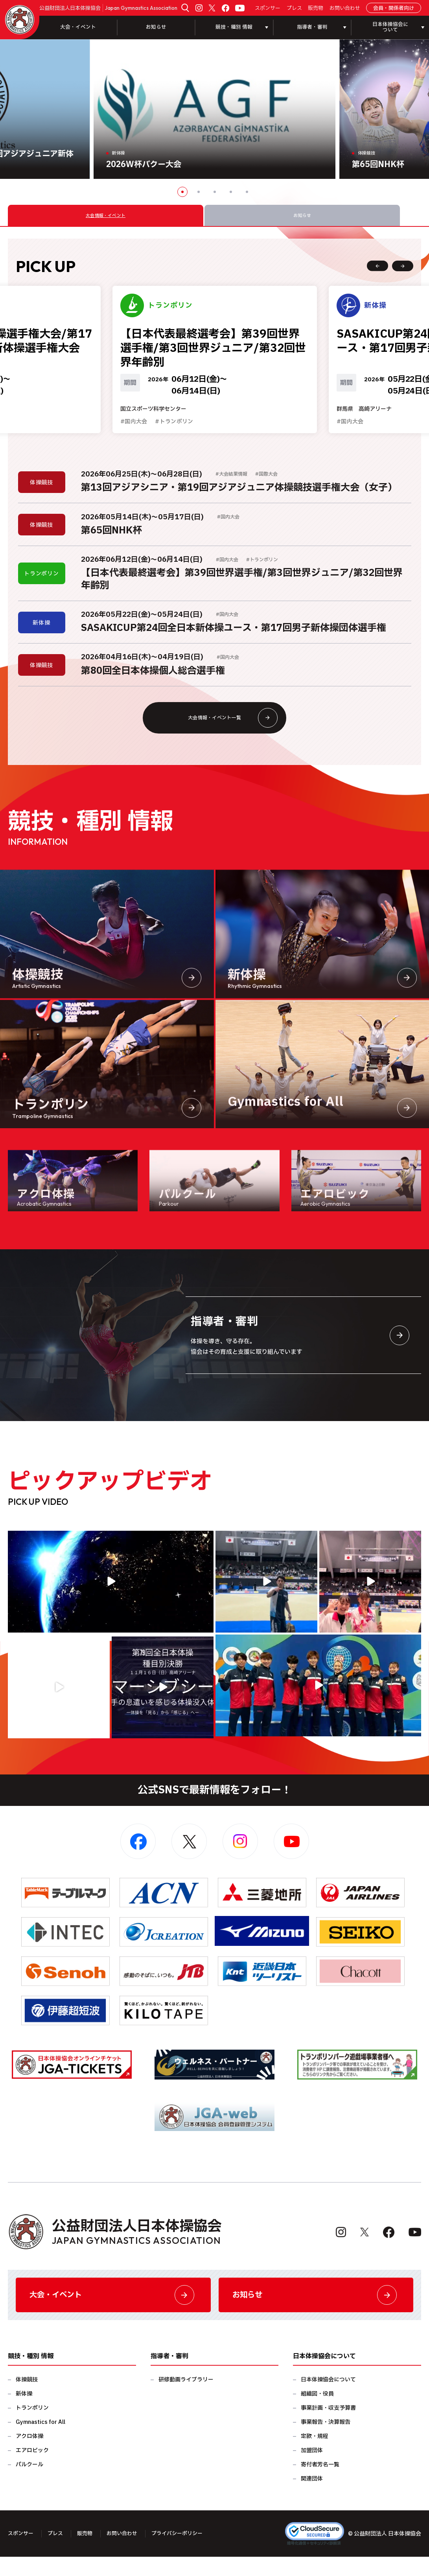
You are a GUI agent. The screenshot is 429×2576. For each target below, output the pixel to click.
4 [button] (231, 192)
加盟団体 (312, 2470)
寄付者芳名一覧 (320, 2484)
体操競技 (27, 2399)
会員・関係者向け (393, 8)
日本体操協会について (328, 2399)
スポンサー (267, 8)
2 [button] (198, 192)
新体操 (24, 2413)
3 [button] (215, 192)
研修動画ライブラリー (186, 2399)
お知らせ (156, 27)
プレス (294, 8)
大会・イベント (78, 27)
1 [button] (182, 192)
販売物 (315, 8)
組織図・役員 (317, 2413)
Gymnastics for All (40, 2441)
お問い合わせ (345, 8)
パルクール (29, 2484)
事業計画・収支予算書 (328, 2427)
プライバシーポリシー (185, 2552)
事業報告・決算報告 (325, 2441)
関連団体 (312, 2498)
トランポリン (32, 2427)
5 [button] (247, 192)
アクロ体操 (29, 2455)
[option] (214, 109)
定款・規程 (314, 2455)
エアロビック (32, 2470)
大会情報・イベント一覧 (230, 730)
